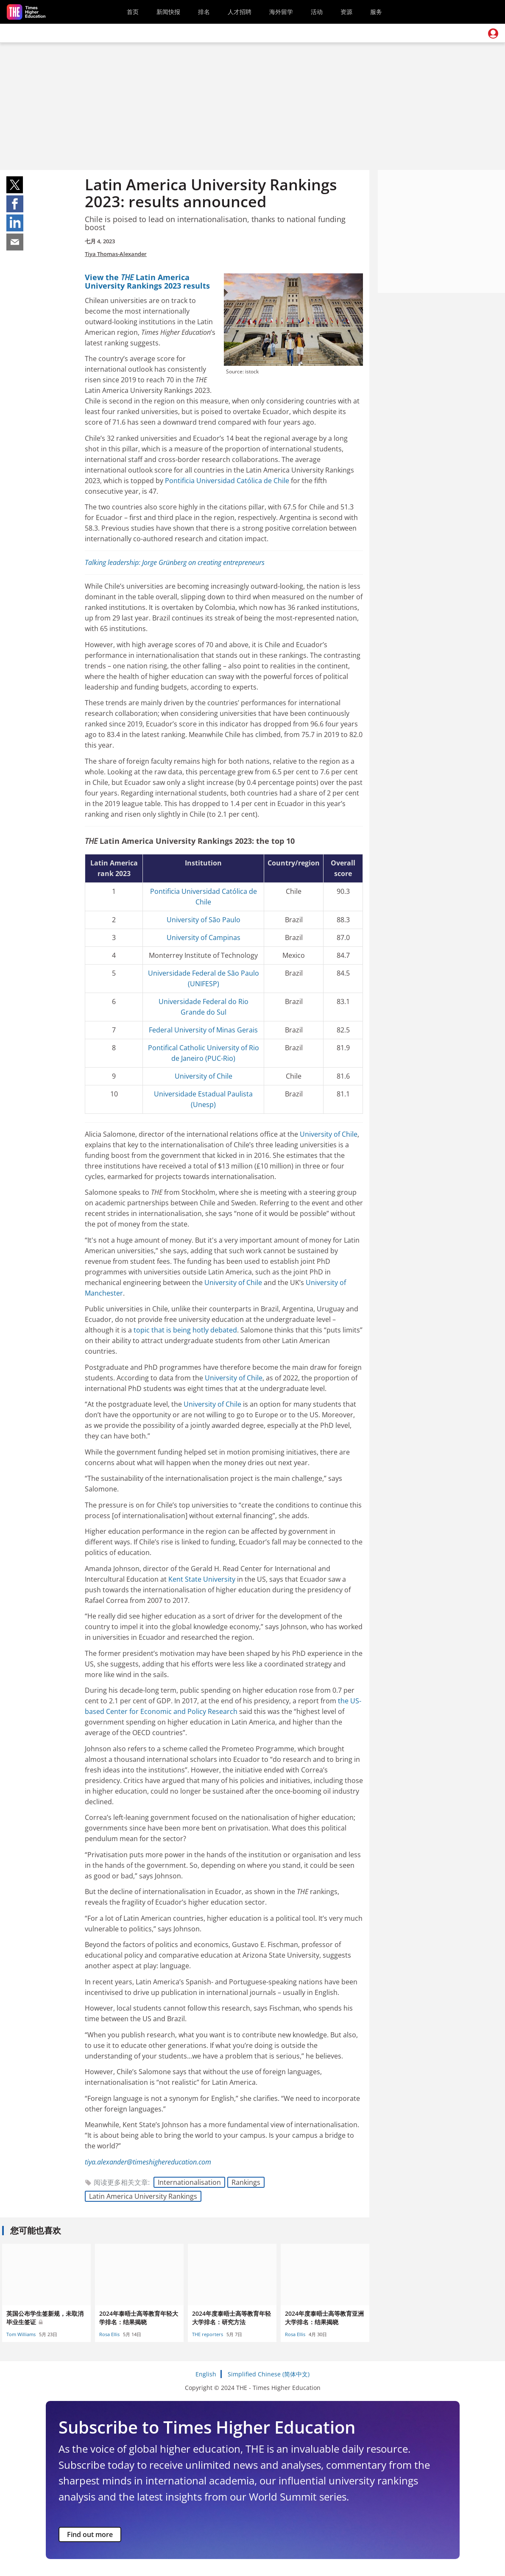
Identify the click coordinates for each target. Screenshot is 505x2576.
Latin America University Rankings (143, 2196)
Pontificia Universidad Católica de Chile (227, 480)
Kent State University (201, 1579)
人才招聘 (239, 12)
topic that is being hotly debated (185, 1330)
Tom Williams (21, 2334)
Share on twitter (14, 184)
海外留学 (281, 12)
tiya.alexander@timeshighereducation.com (148, 2162)
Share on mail (14, 242)
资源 (346, 12)
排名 (204, 12)
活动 (317, 12)
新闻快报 (168, 12)
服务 (376, 12)
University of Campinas (203, 937)
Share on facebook (14, 203)
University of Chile (203, 1076)
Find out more (90, 2534)
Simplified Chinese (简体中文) (269, 2374)
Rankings (246, 2182)
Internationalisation (189, 2182)
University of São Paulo (203, 919)
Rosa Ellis (109, 2334)
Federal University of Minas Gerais (203, 1030)
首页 (133, 12)
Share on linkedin (14, 222)
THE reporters (207, 2334)
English (205, 2374)
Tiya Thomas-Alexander (116, 254)
